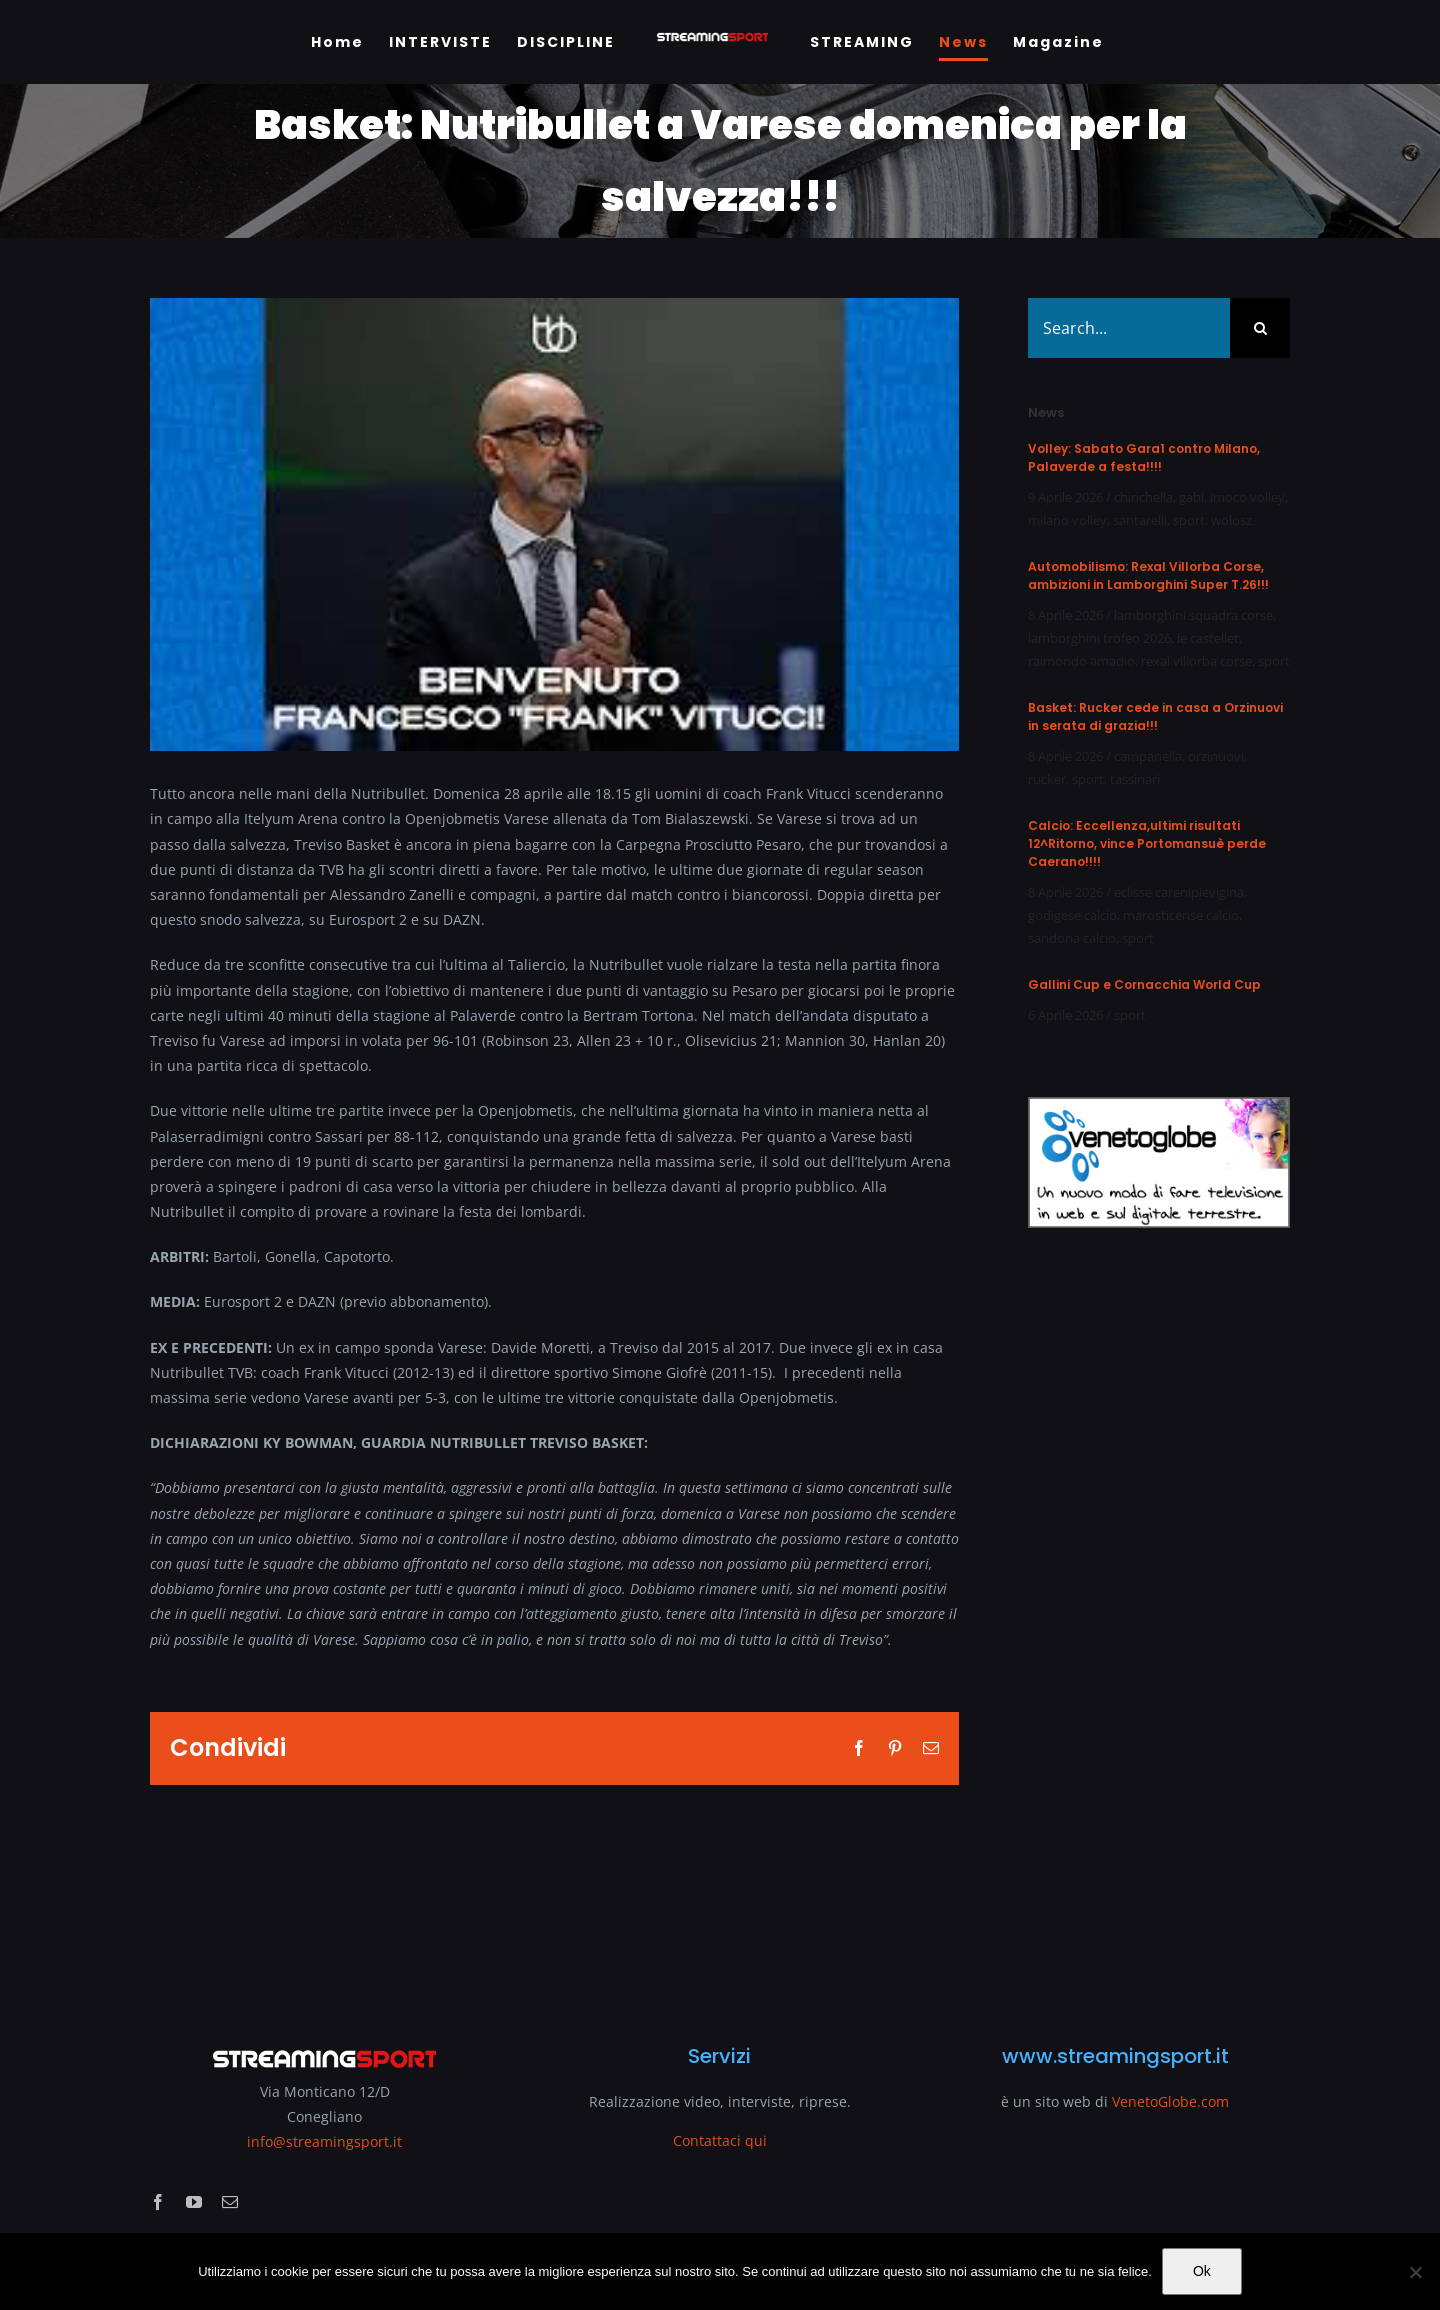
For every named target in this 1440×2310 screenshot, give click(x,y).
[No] (1415, 2272)
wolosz (1231, 520)
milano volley (1067, 520)
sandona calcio (1072, 938)
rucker (1047, 779)
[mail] (230, 2202)
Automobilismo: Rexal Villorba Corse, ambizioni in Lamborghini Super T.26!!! (1148, 575)
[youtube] (194, 2202)
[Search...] (1129, 328)
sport (1189, 520)
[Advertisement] (1159, 1624)
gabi (1191, 497)
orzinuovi (1216, 756)
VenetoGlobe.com (1170, 2101)
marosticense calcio (1181, 915)
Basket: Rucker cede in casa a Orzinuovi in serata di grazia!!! (1155, 716)
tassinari (1135, 779)
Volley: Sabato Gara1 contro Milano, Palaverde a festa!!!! (1144, 457)
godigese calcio (1072, 915)
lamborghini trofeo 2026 (1099, 638)
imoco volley (1247, 497)
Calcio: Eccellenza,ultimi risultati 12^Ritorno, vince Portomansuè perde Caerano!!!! (1147, 843)
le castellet (1208, 638)
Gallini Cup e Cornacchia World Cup (1144, 984)
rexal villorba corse (1196, 661)
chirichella (1143, 497)
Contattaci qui (720, 2140)
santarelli (1140, 520)
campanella (1148, 756)
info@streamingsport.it (324, 2141)
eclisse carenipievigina (1179, 892)
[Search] (1260, 328)
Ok (1202, 2271)
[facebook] (158, 2202)
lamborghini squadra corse (1193, 615)
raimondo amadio (1081, 661)
